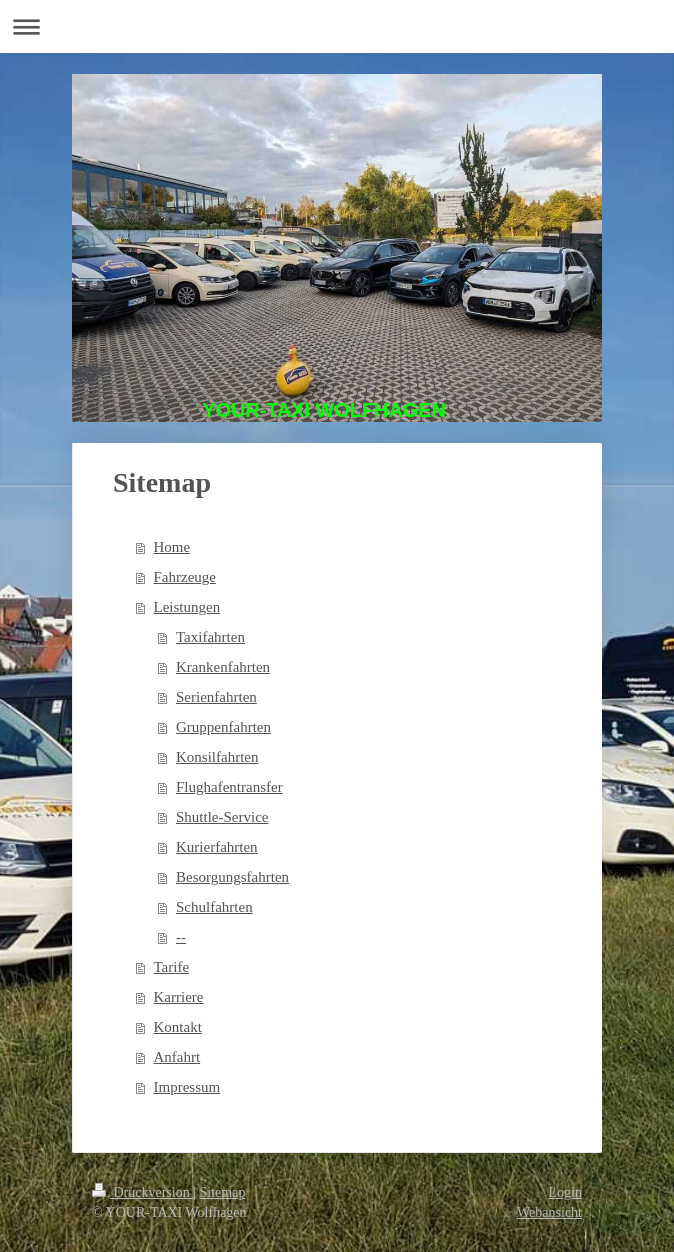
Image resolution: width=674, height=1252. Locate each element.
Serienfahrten (216, 697)
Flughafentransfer (229, 787)
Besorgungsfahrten (232, 877)
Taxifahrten (210, 637)
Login (565, 1192)
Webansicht (549, 1212)
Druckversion (142, 1192)
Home (172, 547)
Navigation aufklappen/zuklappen (337, 26)
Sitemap (223, 1192)
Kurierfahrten (217, 847)
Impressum (187, 1087)
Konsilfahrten (217, 757)
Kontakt (178, 1027)
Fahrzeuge (185, 577)
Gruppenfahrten (223, 727)
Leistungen (187, 607)
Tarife (172, 967)
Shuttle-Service (222, 817)
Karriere (179, 997)
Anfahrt (177, 1057)
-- (181, 937)
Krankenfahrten (223, 667)
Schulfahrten (214, 907)
